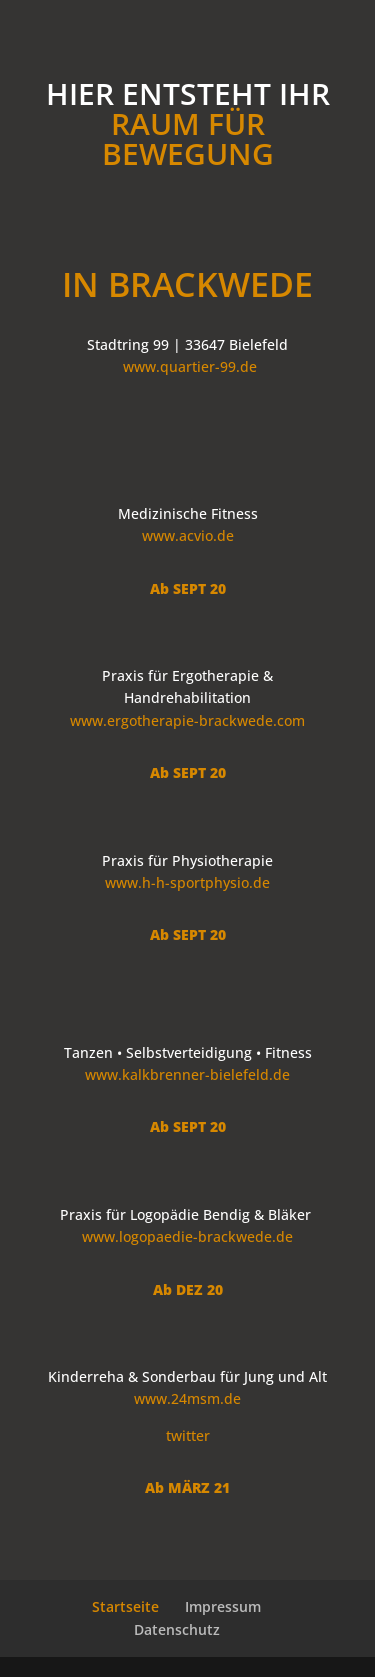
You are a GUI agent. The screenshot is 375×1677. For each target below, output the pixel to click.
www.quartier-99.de (190, 366)
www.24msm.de (187, 1398)
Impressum (223, 1606)
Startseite (125, 1606)
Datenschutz (177, 1629)
